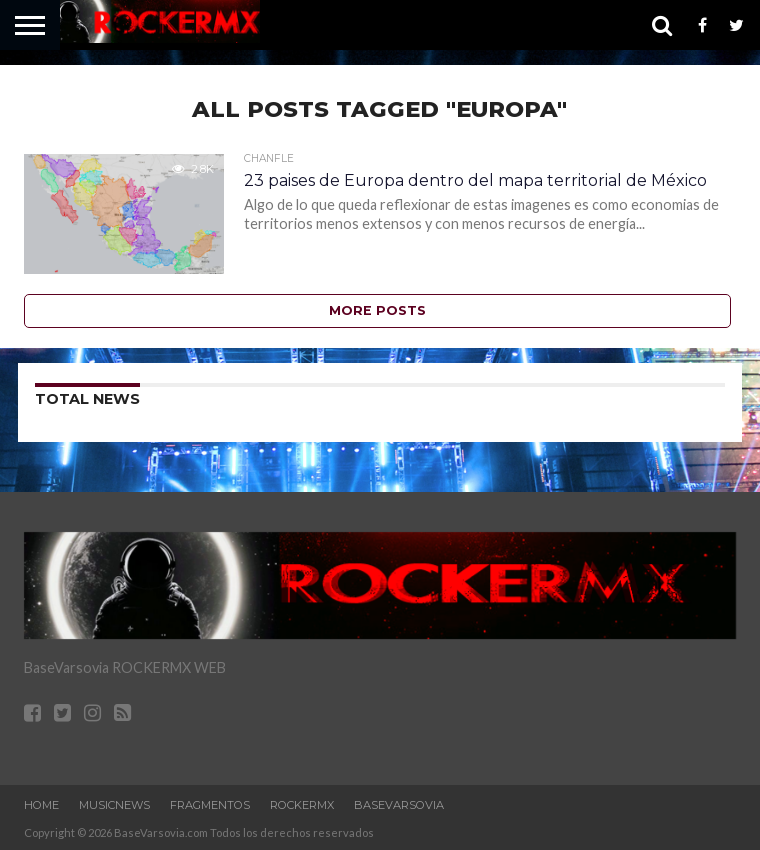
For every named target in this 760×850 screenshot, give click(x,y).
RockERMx (302, 805)
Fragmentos (210, 805)
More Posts (377, 310)
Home (41, 805)
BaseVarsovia (399, 805)
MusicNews (114, 805)
